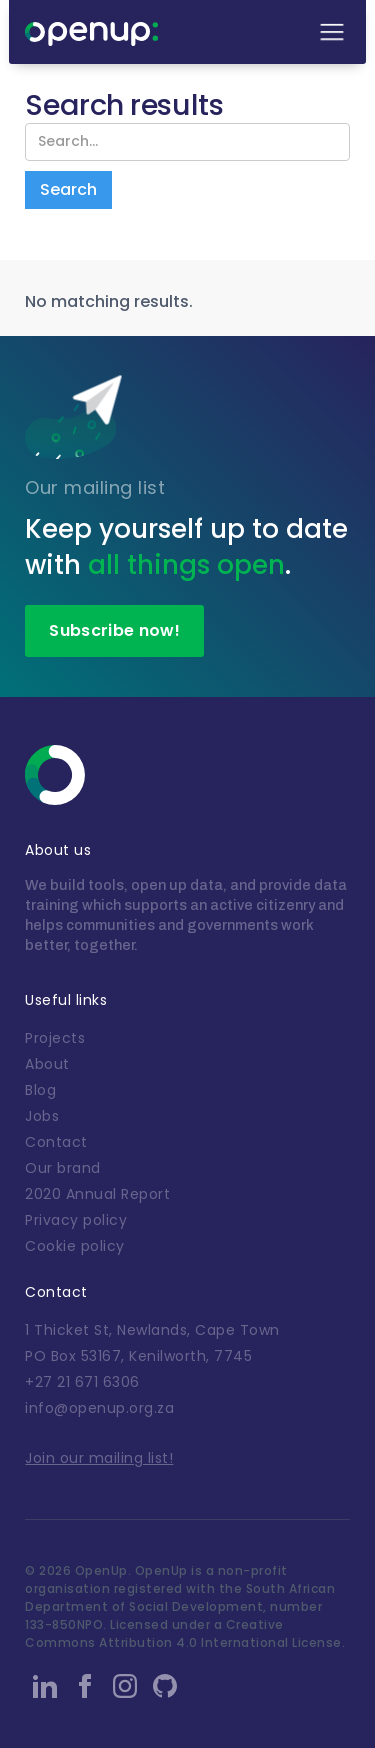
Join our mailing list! (99, 1458)
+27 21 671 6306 (82, 1382)
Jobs (42, 1116)
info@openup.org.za (99, 1408)
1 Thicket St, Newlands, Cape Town (152, 1330)
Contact (56, 1142)
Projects (55, 1038)
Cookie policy (75, 1246)
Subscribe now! (114, 630)
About (47, 1064)
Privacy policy (76, 1220)
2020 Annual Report (97, 1194)
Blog (40, 1090)
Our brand (63, 1168)
